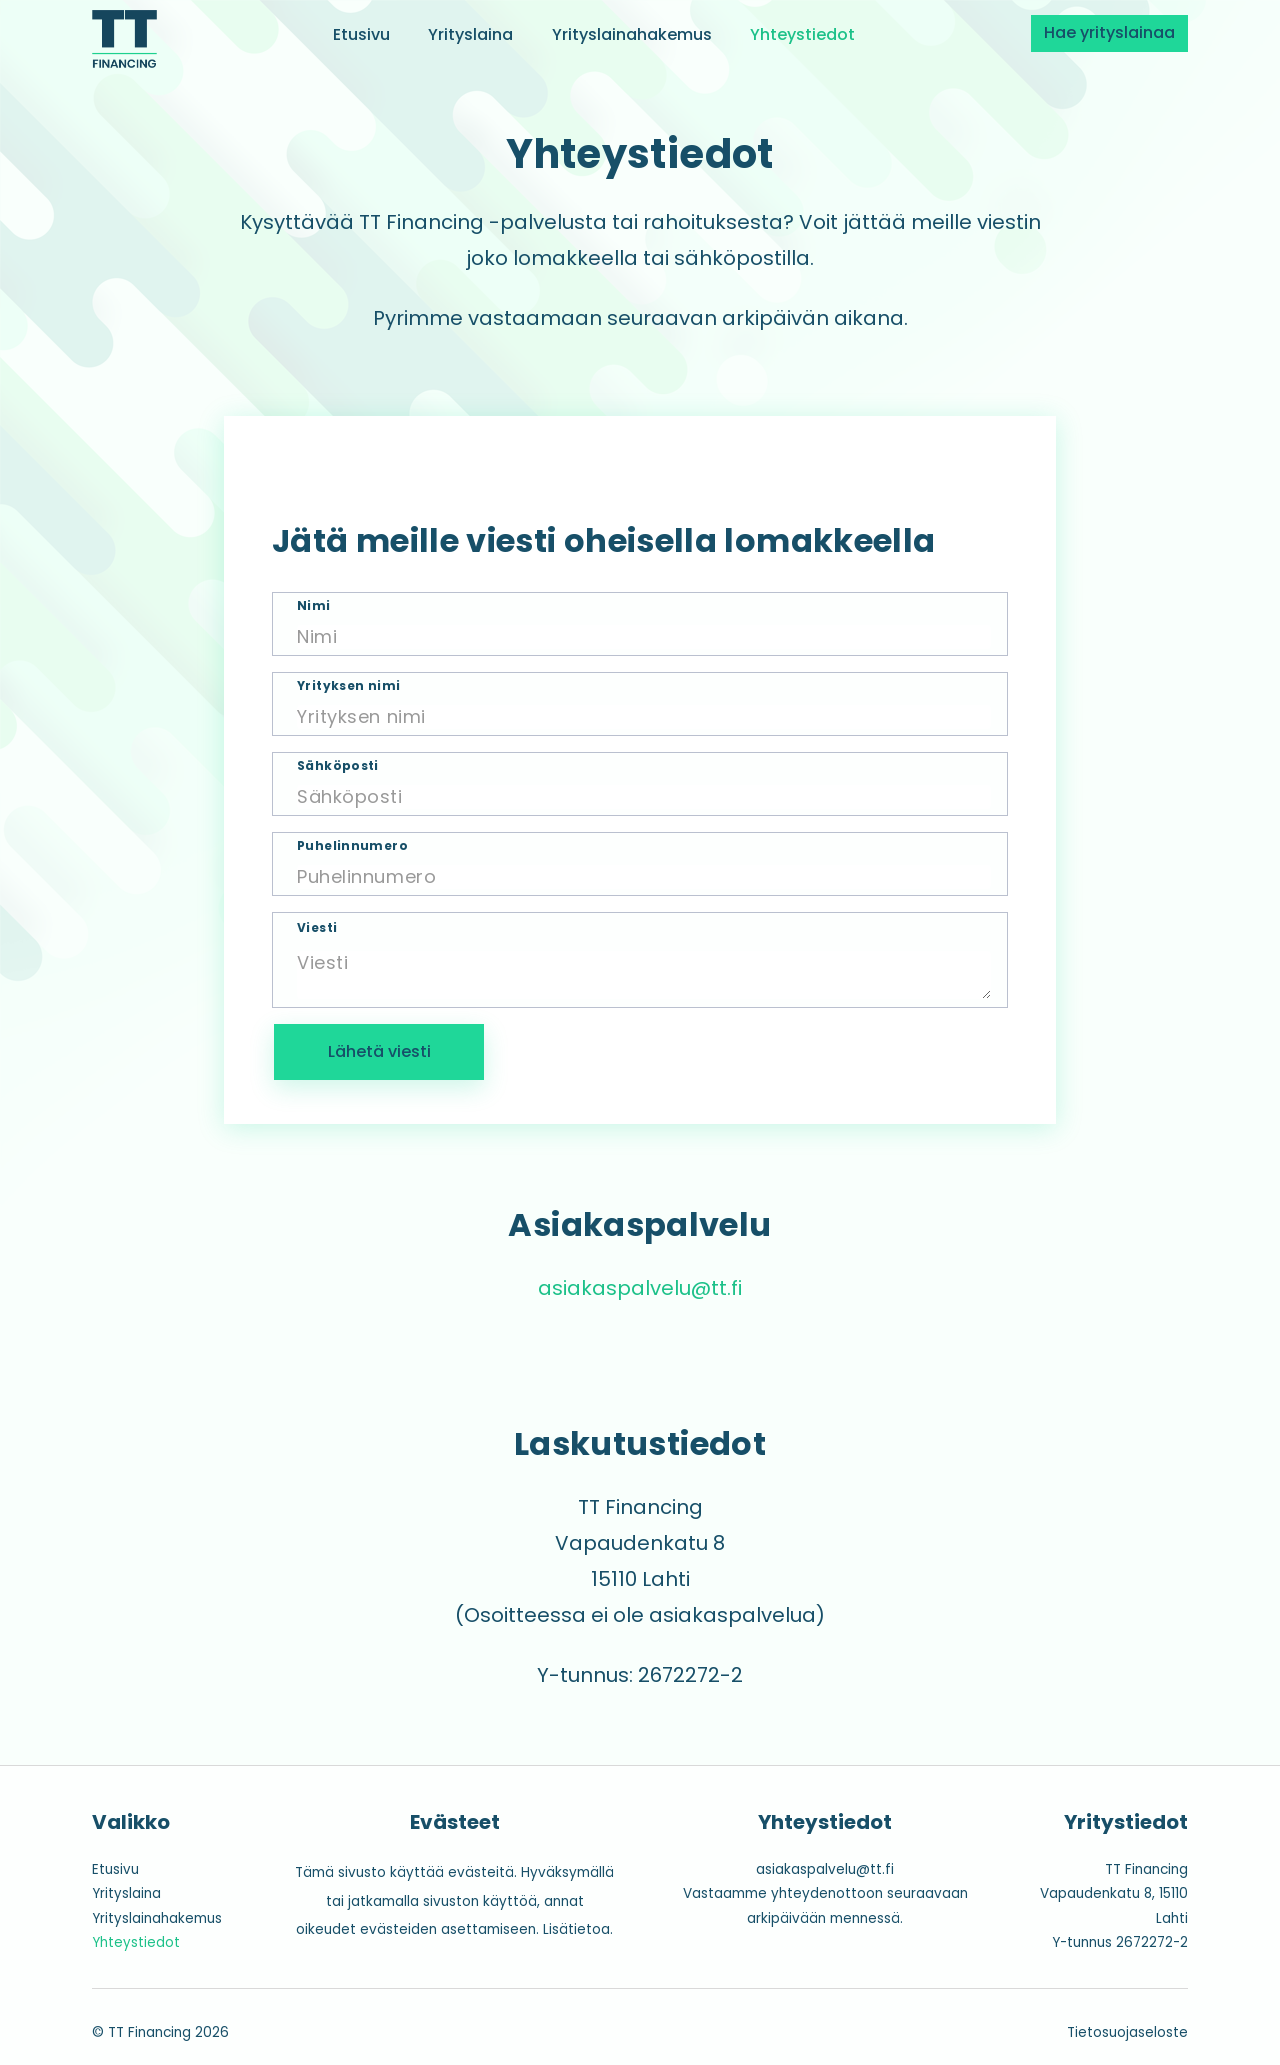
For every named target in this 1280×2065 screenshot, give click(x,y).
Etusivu (361, 34)
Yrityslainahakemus (632, 34)
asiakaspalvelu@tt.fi (640, 1288)
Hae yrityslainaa (1109, 32)
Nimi (314, 606)
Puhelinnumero (352, 846)
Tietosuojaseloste (1127, 2032)
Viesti (317, 928)
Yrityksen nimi (348, 686)
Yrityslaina (470, 34)
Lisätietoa (576, 1929)
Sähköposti (338, 766)
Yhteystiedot (802, 34)
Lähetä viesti (379, 1051)
